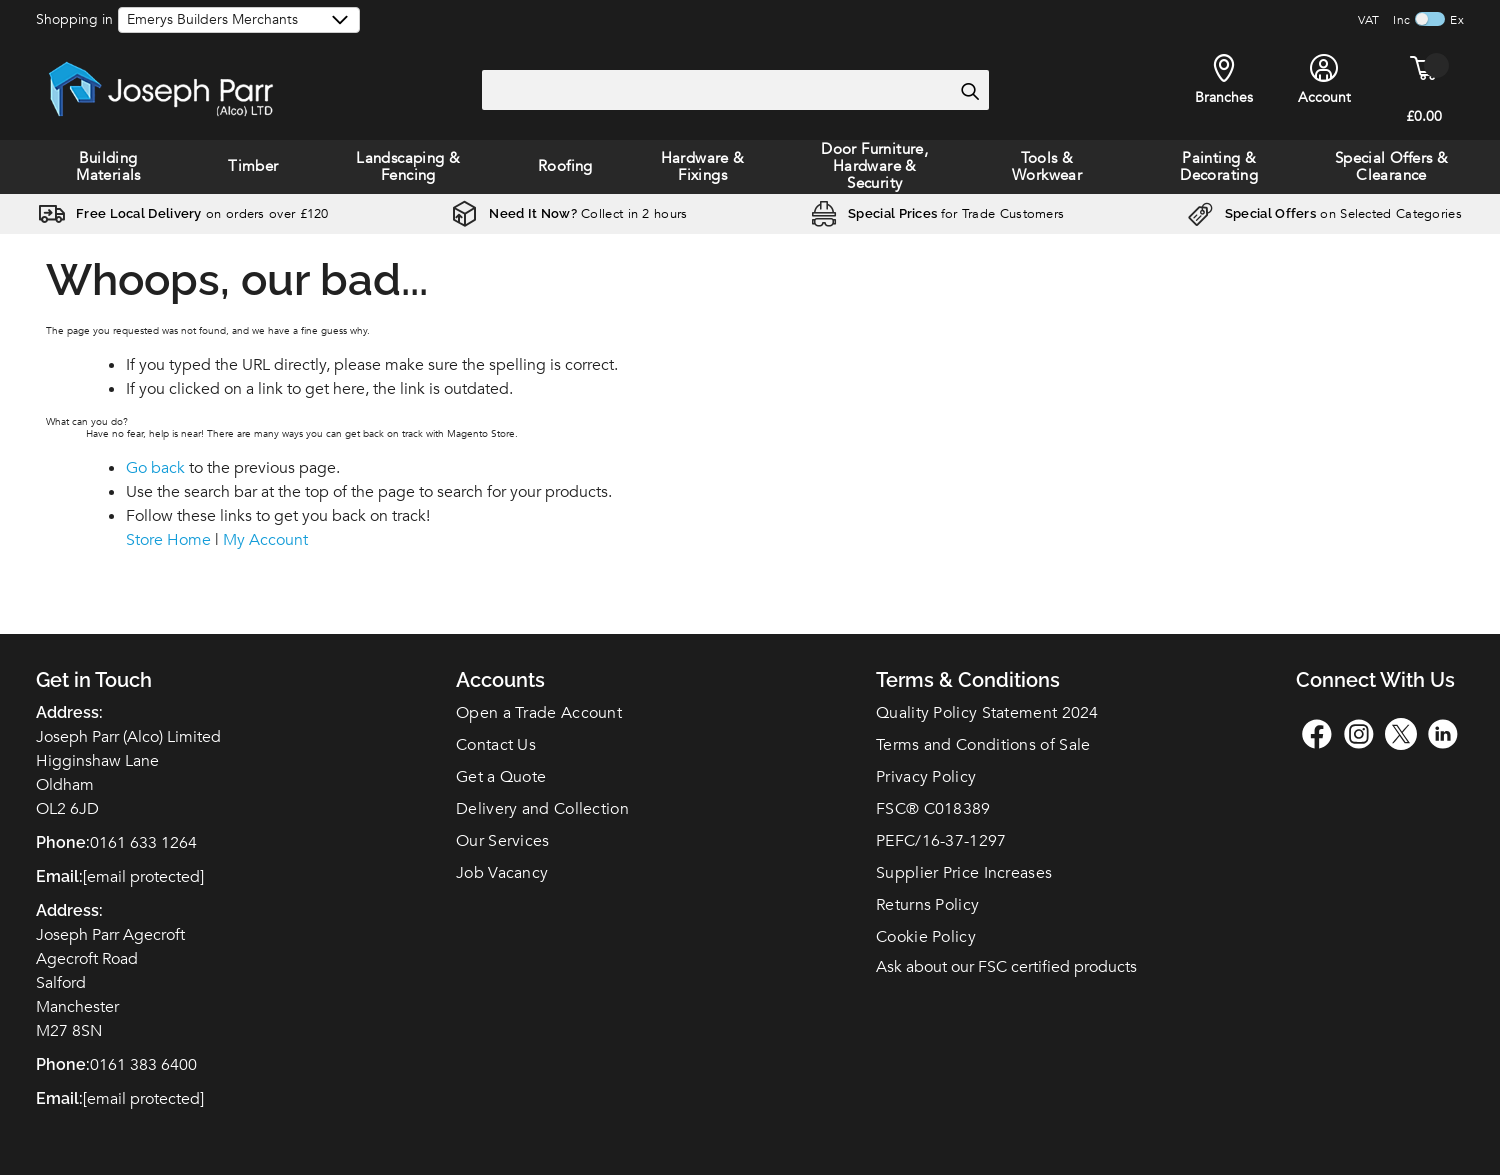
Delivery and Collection (542, 809)
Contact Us (496, 745)
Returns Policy (927, 905)
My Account (265, 540)
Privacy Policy (926, 777)
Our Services (503, 841)
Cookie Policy (926, 937)
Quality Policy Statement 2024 (987, 713)
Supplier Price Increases (964, 873)
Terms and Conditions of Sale (983, 745)
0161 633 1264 (143, 843)
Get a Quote (501, 777)
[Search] (969, 91)
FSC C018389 (933, 809)
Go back (155, 468)
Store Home (168, 540)
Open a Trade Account (539, 713)
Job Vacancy (502, 873)
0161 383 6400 (143, 1065)
